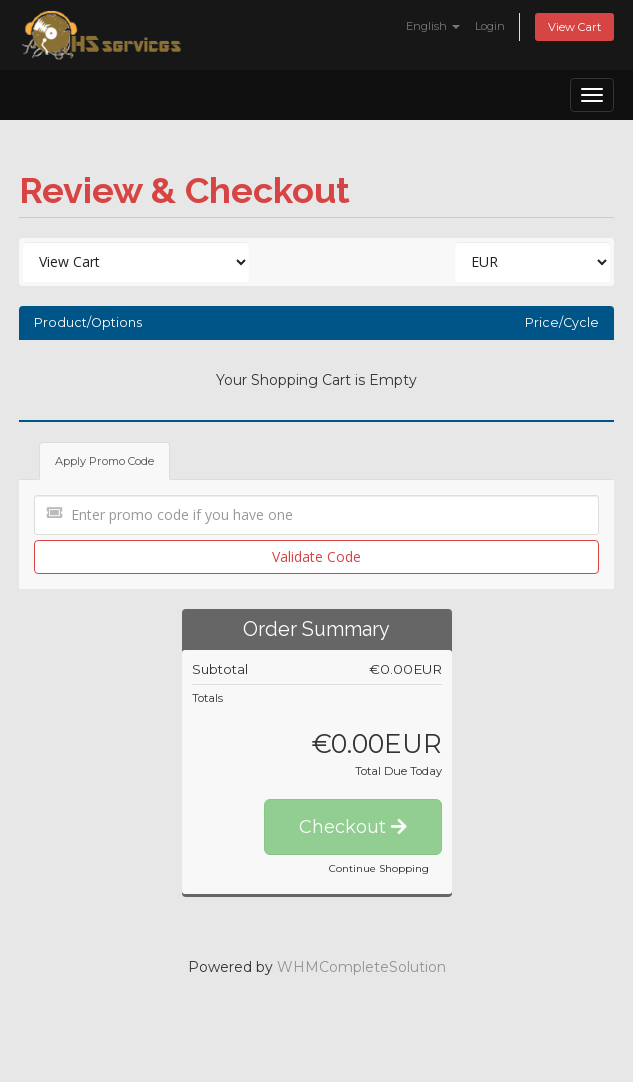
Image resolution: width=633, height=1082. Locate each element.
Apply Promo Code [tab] (104, 461)
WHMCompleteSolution (361, 967)
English (433, 26)
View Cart (574, 27)
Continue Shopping (379, 868)
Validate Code (316, 556)
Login (490, 26)
